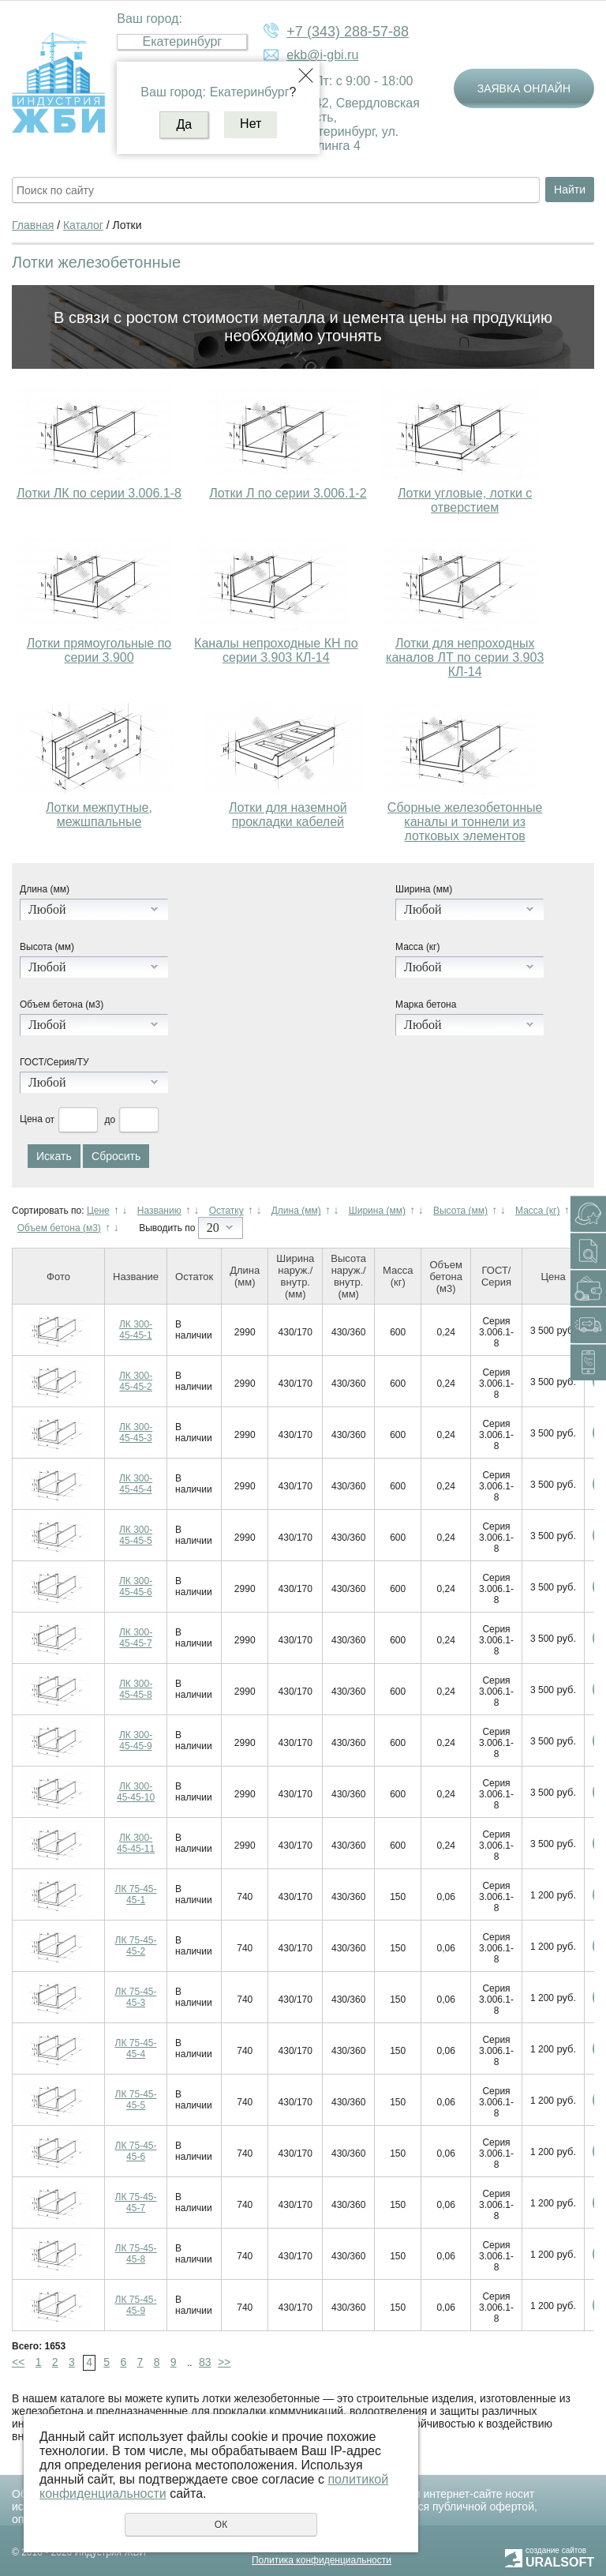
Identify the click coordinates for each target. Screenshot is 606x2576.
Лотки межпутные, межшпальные (99, 814)
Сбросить (116, 1156)
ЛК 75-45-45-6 (136, 2151)
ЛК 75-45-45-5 (136, 2100)
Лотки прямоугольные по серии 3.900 (99, 650)
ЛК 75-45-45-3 (136, 1997)
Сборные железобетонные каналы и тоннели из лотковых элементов (465, 822)
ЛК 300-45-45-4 (135, 1484)
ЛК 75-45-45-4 (136, 2048)
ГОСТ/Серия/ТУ (54, 1062)
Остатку (226, 1210)
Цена (31, 1119)
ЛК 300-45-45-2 (135, 1381)
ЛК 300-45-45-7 (135, 1638)
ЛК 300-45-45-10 (136, 1792)
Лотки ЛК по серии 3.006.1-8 (99, 493)
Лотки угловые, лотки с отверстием (465, 500)
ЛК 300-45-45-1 (135, 1330)
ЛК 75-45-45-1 (136, 1894)
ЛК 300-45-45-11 (136, 1843)
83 (205, 2362)
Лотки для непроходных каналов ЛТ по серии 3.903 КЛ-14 (465, 657)
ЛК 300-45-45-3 (135, 1432)
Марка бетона (425, 1004)
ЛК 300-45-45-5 (135, 1535)
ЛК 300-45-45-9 (135, 1740)
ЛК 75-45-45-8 (136, 2254)
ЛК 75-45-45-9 (136, 2305)
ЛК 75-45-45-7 (136, 2202)
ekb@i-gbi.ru (322, 55)
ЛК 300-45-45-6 (135, 1586)
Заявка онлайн (523, 88)
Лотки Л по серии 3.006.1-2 (287, 493)
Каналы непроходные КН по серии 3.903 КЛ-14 (276, 650)
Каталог (83, 225)
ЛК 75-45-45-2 (136, 1946)
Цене (98, 1210)
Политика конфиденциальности (321, 2560)
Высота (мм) (47, 946)
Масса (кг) (417, 946)
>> (224, 2362)
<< (18, 2362)
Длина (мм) (44, 889)
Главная (33, 225)
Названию (159, 1210)
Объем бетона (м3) (61, 1004)
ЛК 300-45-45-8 (135, 1689)
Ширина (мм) (423, 889)
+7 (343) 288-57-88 (347, 31)
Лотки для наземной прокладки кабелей (288, 814)
